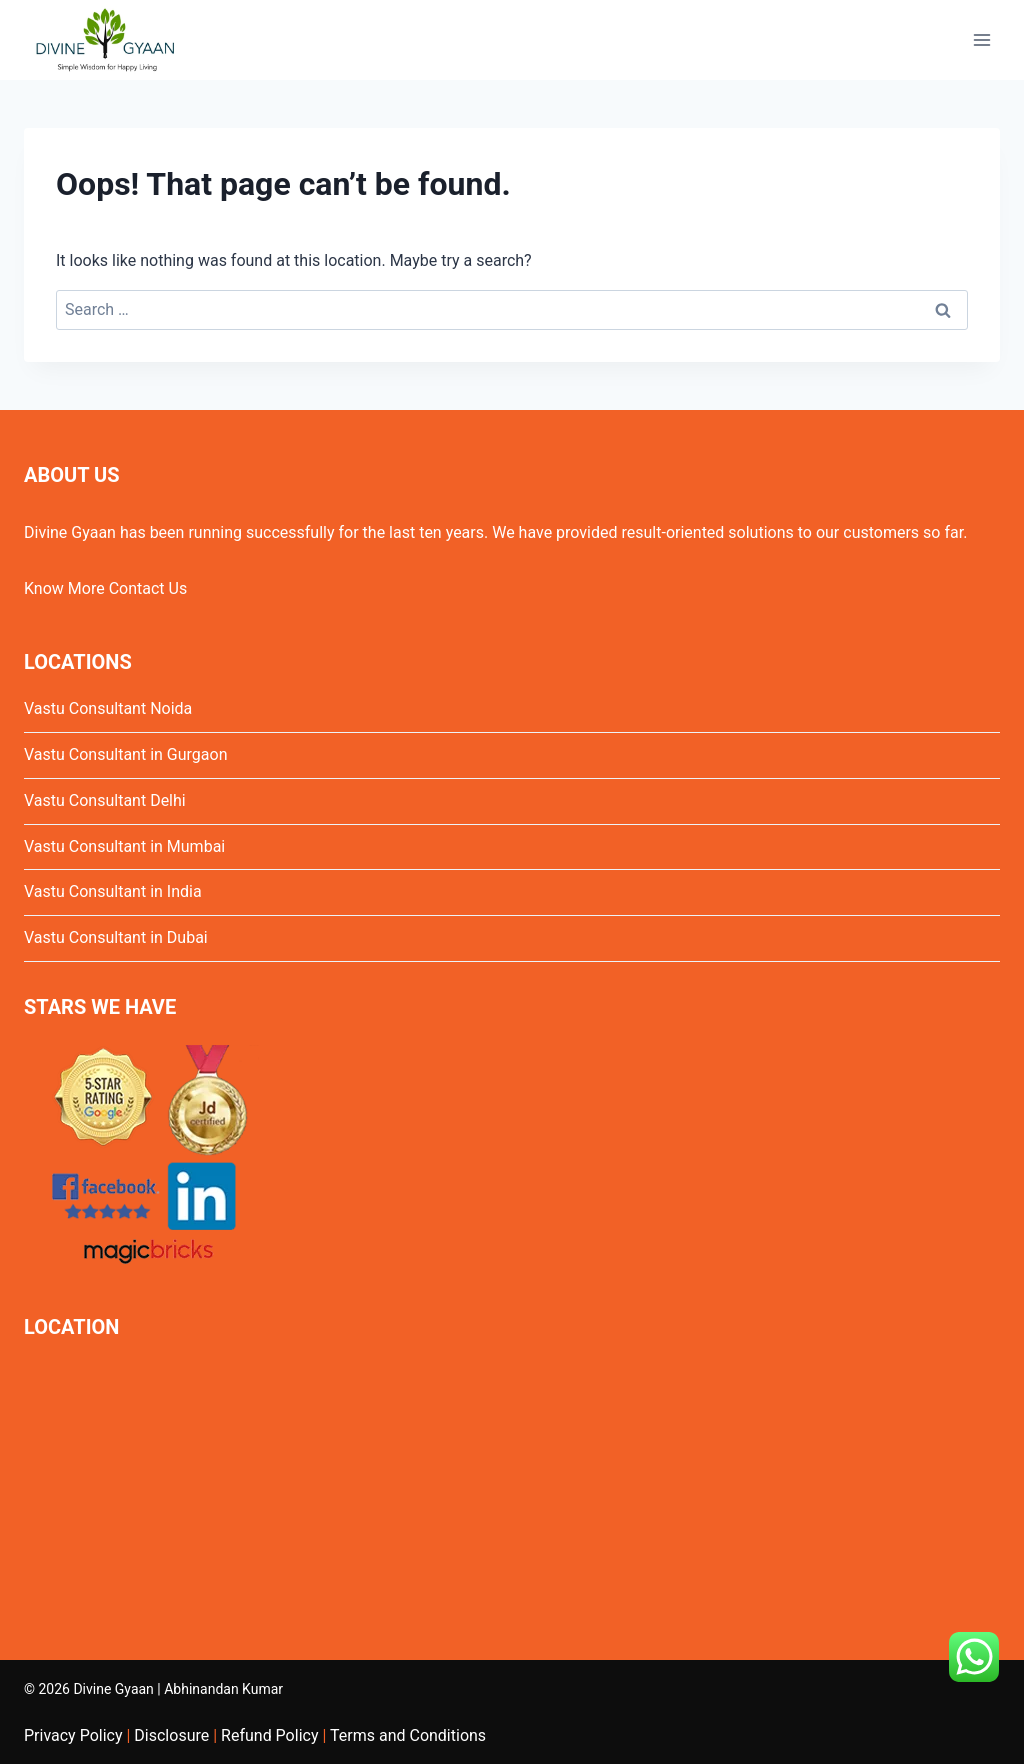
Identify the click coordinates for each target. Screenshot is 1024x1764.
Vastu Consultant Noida (108, 708)
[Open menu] (981, 39)
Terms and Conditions (408, 1735)
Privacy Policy (73, 1735)
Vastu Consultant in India (113, 891)
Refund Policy (269, 1735)
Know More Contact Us (105, 588)
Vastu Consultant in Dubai (116, 937)
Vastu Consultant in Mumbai (124, 846)
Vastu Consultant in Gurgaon (125, 754)
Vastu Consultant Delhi (105, 800)
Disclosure (171, 1735)
